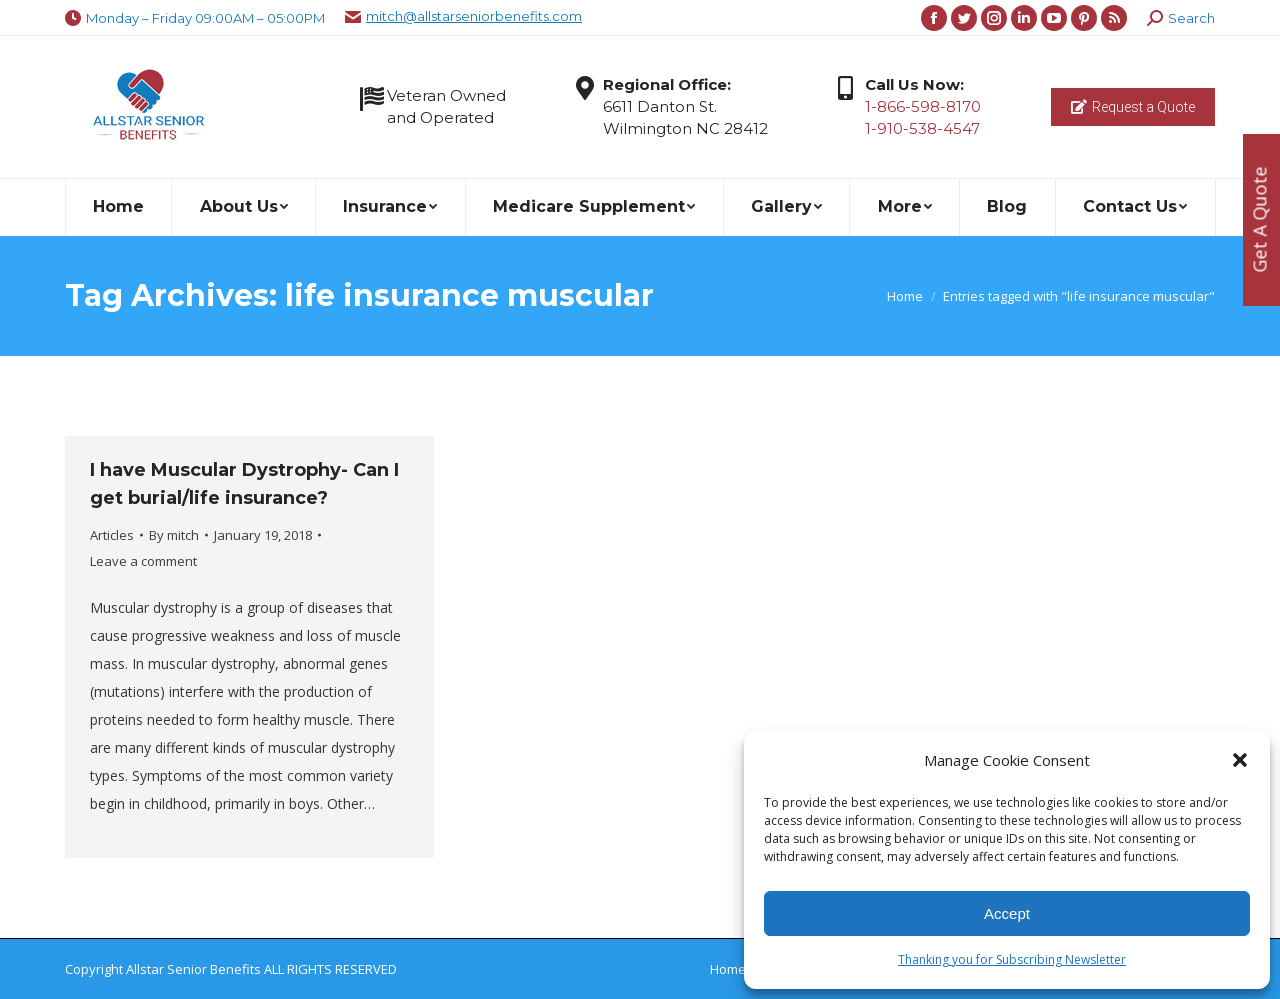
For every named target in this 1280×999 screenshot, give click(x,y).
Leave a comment (143, 561)
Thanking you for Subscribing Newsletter (1012, 959)
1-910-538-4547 (922, 128)
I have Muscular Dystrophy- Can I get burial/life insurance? (244, 484)
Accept (1007, 913)
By (174, 535)
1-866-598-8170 (923, 106)
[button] (1240, 760)
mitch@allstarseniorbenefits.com (474, 16)
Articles (112, 535)
